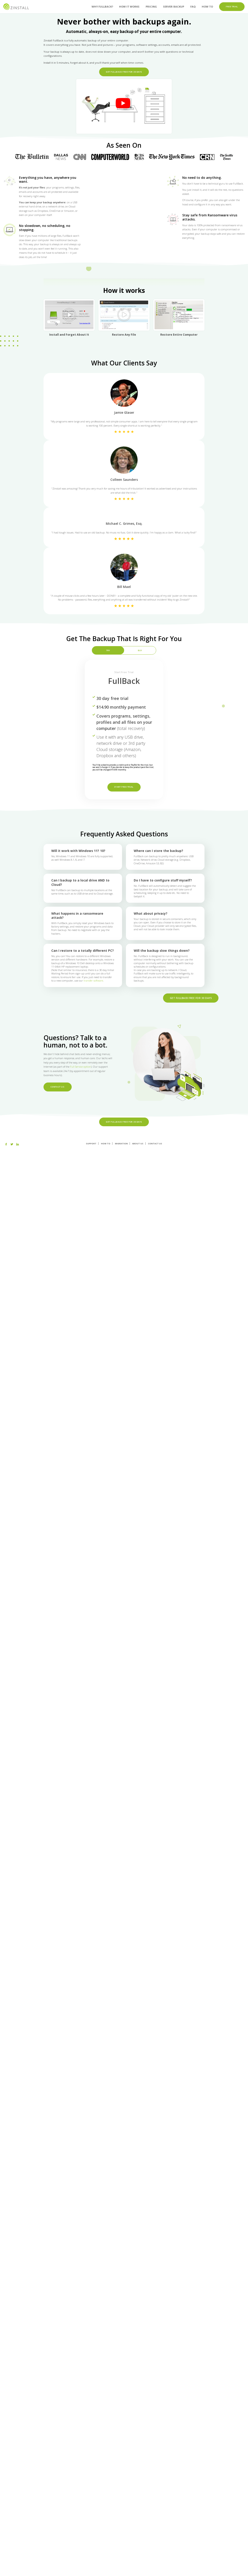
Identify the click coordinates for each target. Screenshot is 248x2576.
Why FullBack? (102, 6)
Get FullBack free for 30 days (124, 71)
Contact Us (57, 1148)
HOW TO (207, 6)
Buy (140, 721)
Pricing (151, 6)
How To (105, 1195)
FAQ (193, 6)
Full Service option (80, 1128)
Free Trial (232, 6)
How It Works (129, 6)
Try (108, 721)
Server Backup (173, 6)
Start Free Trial (124, 858)
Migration (121, 1195)
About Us (137, 1195)
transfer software (93, 1051)
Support (91, 1195)
